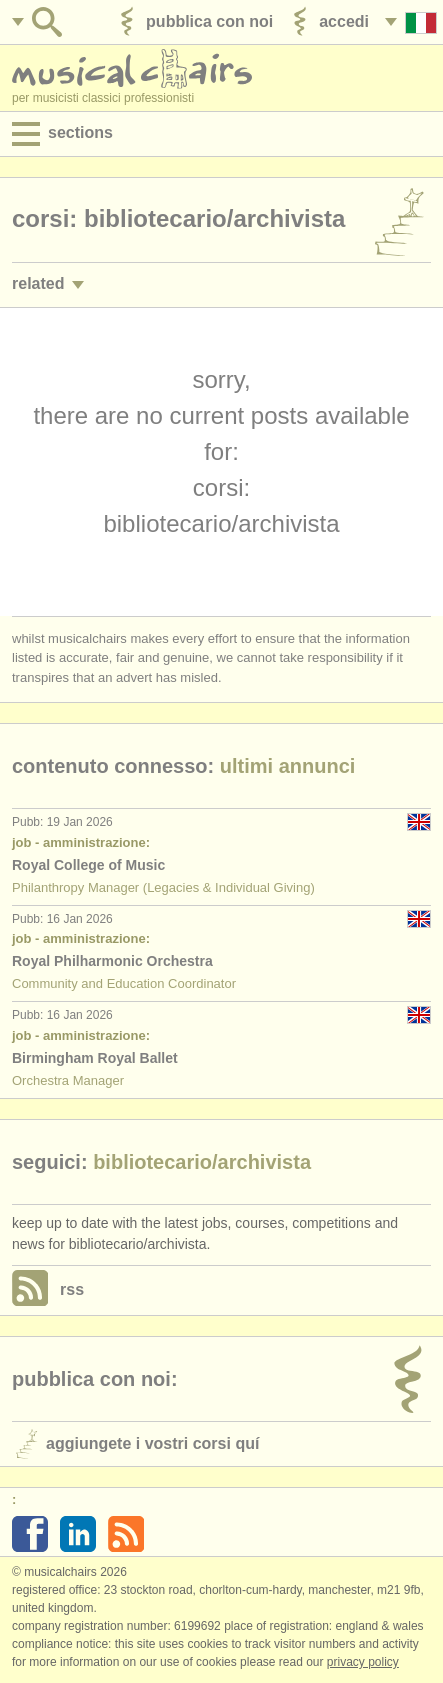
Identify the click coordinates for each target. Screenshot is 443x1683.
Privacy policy (363, 1662)
